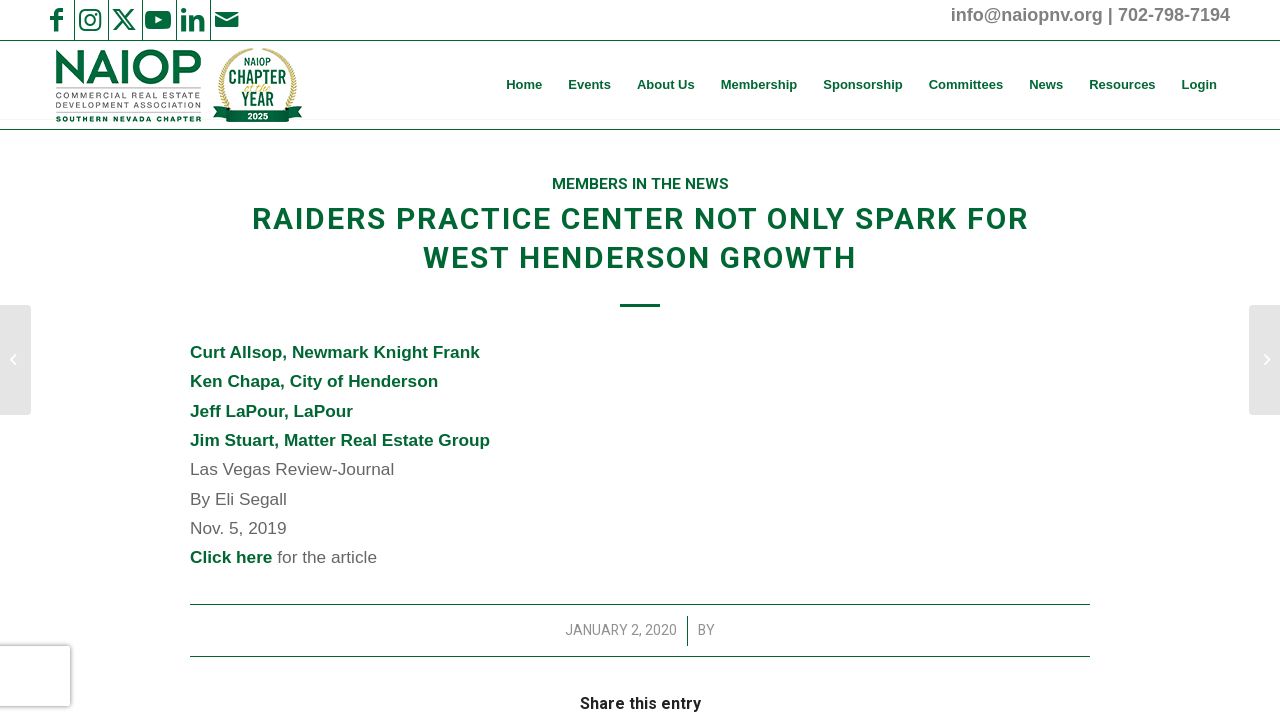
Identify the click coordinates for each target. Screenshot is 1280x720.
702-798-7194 (1174, 15)
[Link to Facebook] (56, 20)
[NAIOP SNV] (176, 85)
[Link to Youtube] (158, 20)
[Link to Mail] (226, 20)
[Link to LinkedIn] (192, 20)
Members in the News (640, 184)
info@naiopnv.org (1027, 15)
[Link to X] (124, 20)
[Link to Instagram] (90, 20)
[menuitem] (524, 85)
